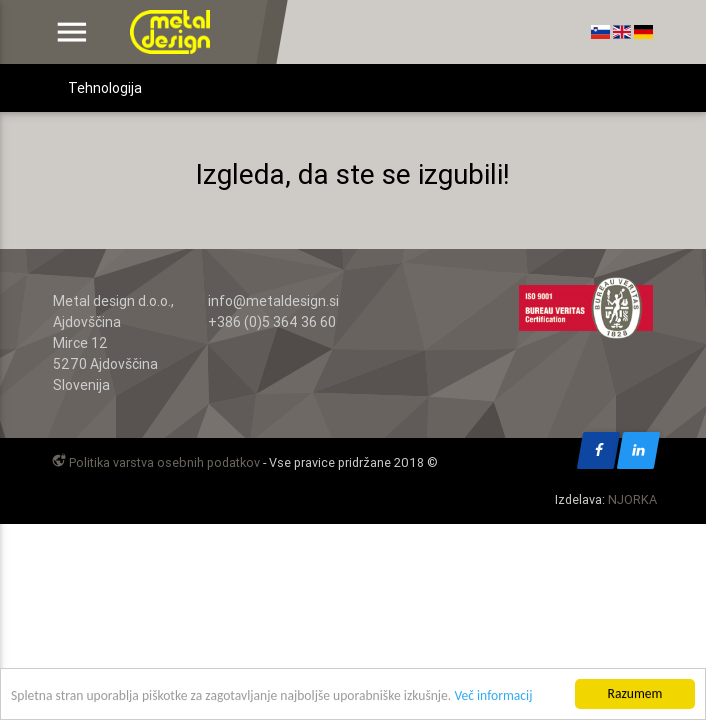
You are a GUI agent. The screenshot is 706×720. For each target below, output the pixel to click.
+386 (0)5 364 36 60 (272, 322)
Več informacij (493, 699)
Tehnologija (105, 88)
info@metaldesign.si (273, 301)
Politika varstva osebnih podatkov (154, 462)
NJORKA (632, 499)
